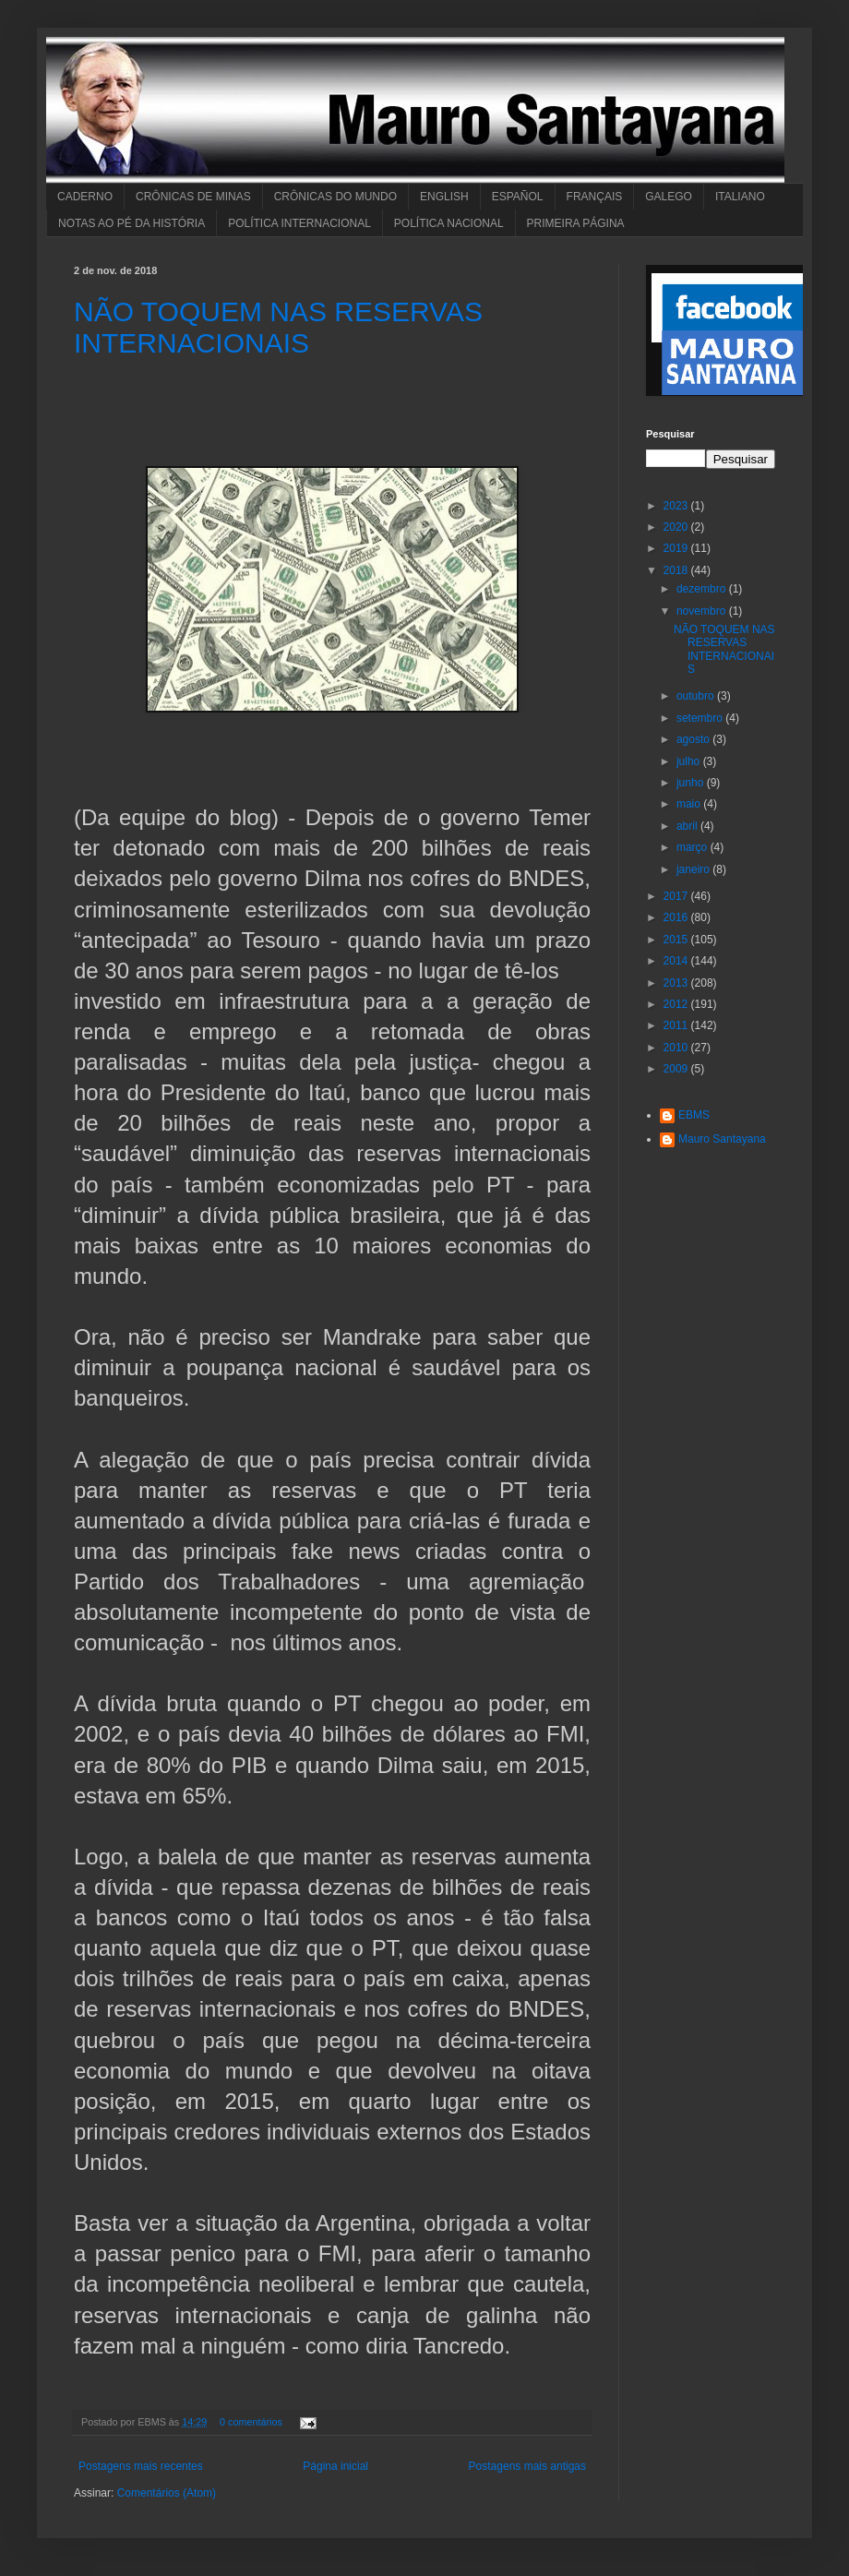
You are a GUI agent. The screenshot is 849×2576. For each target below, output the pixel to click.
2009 (677, 1068)
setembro (700, 718)
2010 (677, 1047)
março (693, 847)
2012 (677, 1004)
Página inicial (335, 2466)
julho (689, 761)
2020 (677, 527)
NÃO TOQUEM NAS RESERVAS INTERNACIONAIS (278, 327)
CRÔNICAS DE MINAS (193, 196)
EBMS (694, 1114)
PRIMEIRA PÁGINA (576, 223)
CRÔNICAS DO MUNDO (335, 196)
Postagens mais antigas (527, 2466)
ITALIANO (740, 196)
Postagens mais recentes (140, 2466)
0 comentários (251, 2421)
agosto (694, 739)
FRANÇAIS (595, 196)
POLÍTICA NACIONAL (449, 223)
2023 (677, 505)
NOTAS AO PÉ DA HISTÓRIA (131, 223)
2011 (677, 1025)
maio (689, 803)
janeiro (694, 869)
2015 (677, 939)
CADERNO (85, 196)
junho (691, 782)
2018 (677, 570)
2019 (677, 548)
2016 (677, 917)
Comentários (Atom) (166, 2492)
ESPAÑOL (518, 196)
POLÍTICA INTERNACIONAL (299, 223)
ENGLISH (444, 196)
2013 (677, 982)
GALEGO (668, 196)
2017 (677, 896)
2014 (677, 960)
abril (688, 826)
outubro (696, 695)
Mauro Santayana (722, 1138)
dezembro (702, 588)
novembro (702, 611)
